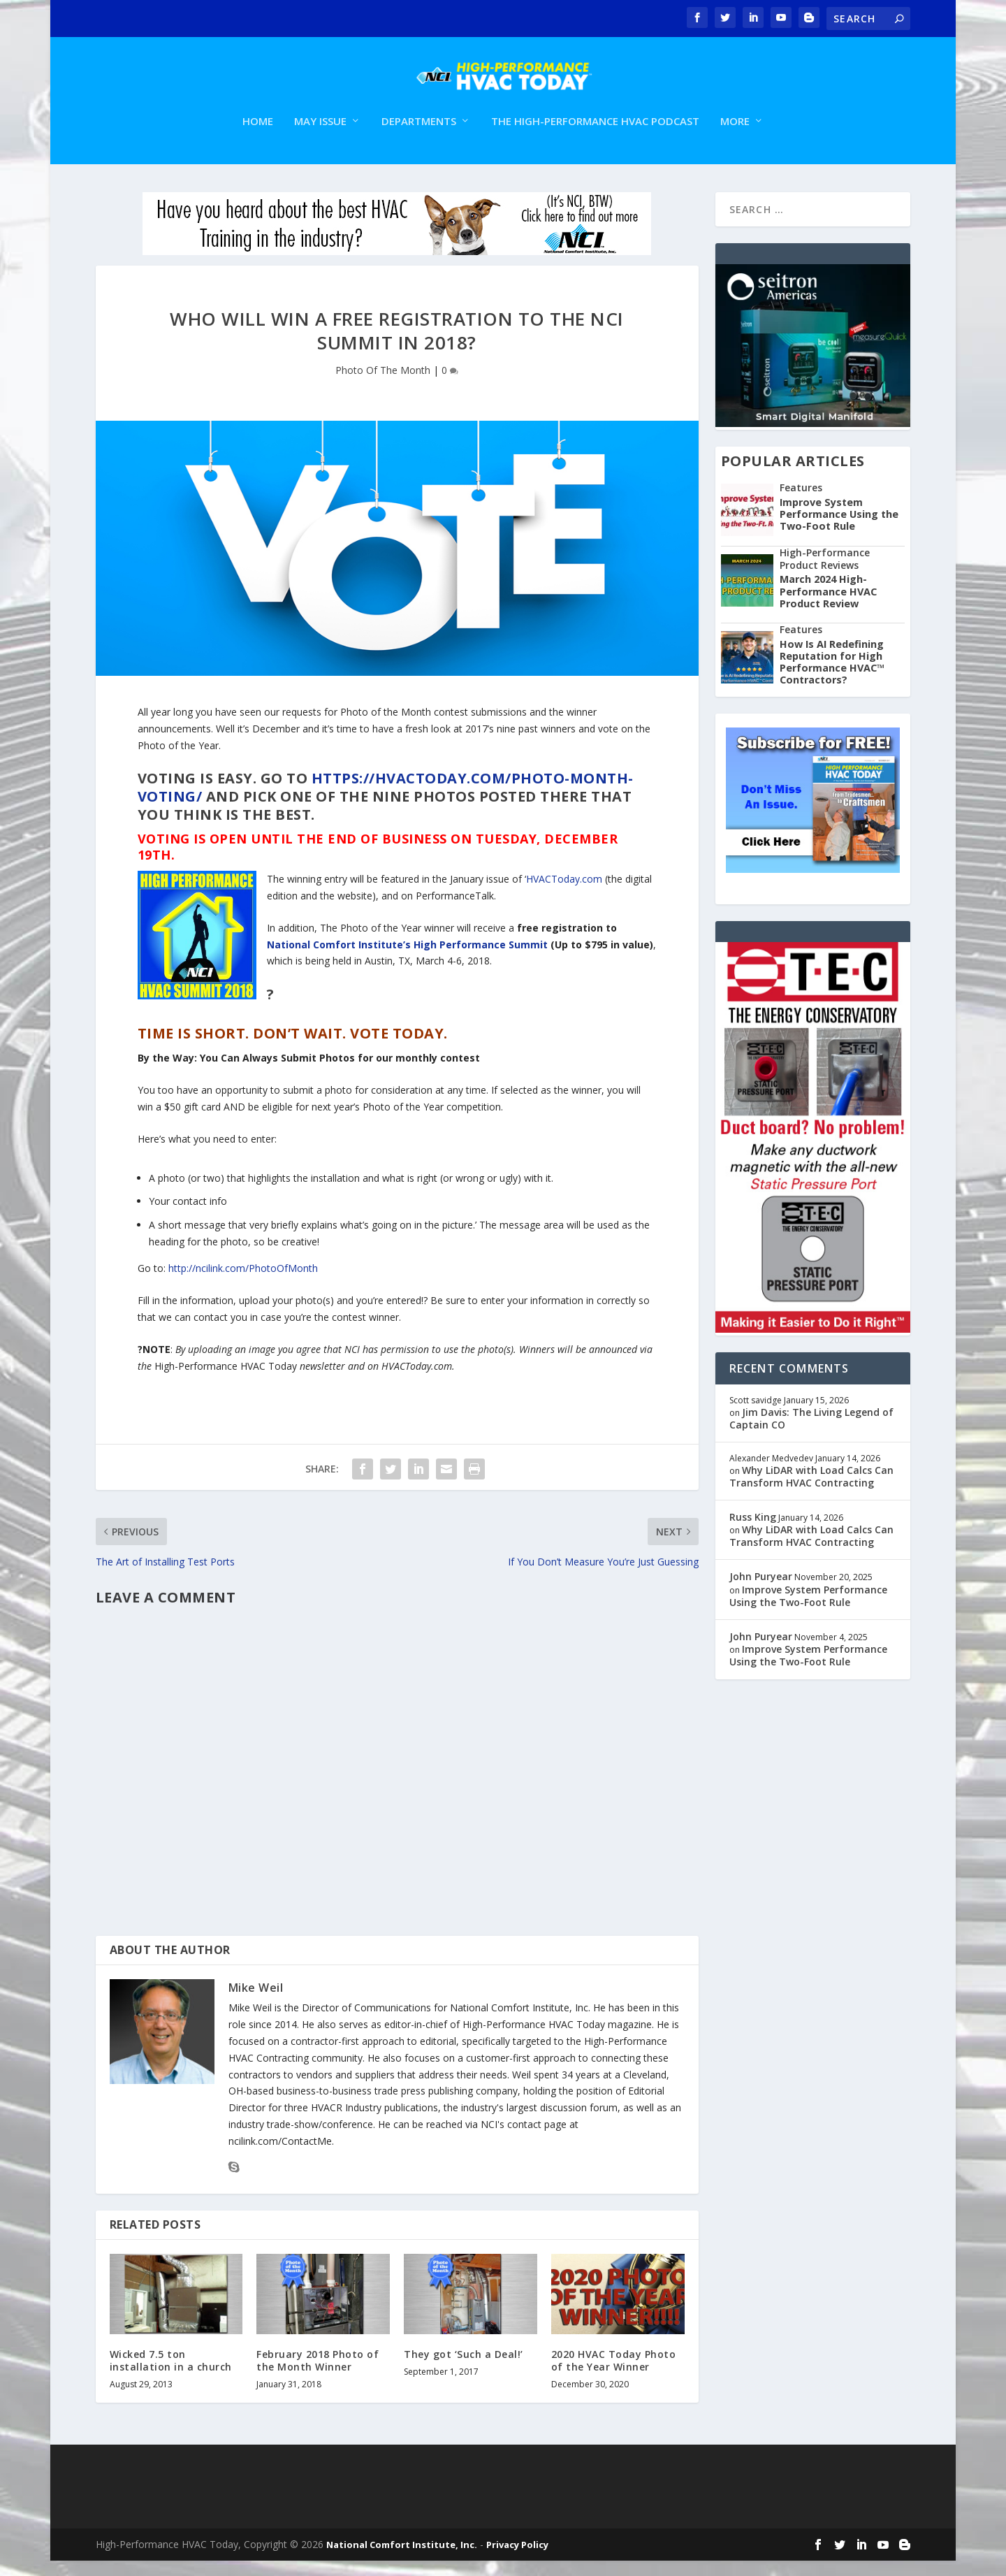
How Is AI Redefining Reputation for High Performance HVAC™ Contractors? (832, 677)
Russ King (752, 1532)
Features (801, 502)
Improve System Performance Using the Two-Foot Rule (839, 529)
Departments (418, 137)
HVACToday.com (564, 894)
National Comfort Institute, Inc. (401, 2560)
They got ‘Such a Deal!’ (463, 2368)
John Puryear (760, 1591)
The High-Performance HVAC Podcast (595, 137)
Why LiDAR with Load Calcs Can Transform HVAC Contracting (811, 1491)
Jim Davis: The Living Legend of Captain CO (811, 1433)
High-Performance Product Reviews (825, 573)
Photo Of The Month (382, 384)
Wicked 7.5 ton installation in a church (171, 2375)
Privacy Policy (517, 2560)
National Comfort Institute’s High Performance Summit (407, 959)
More (735, 137)
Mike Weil (256, 2003)
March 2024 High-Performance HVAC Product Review (828, 606)
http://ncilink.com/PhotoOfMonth (243, 1282)
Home (257, 137)
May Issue (320, 137)
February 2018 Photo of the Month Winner (317, 2375)
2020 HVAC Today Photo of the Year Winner (613, 2375)
